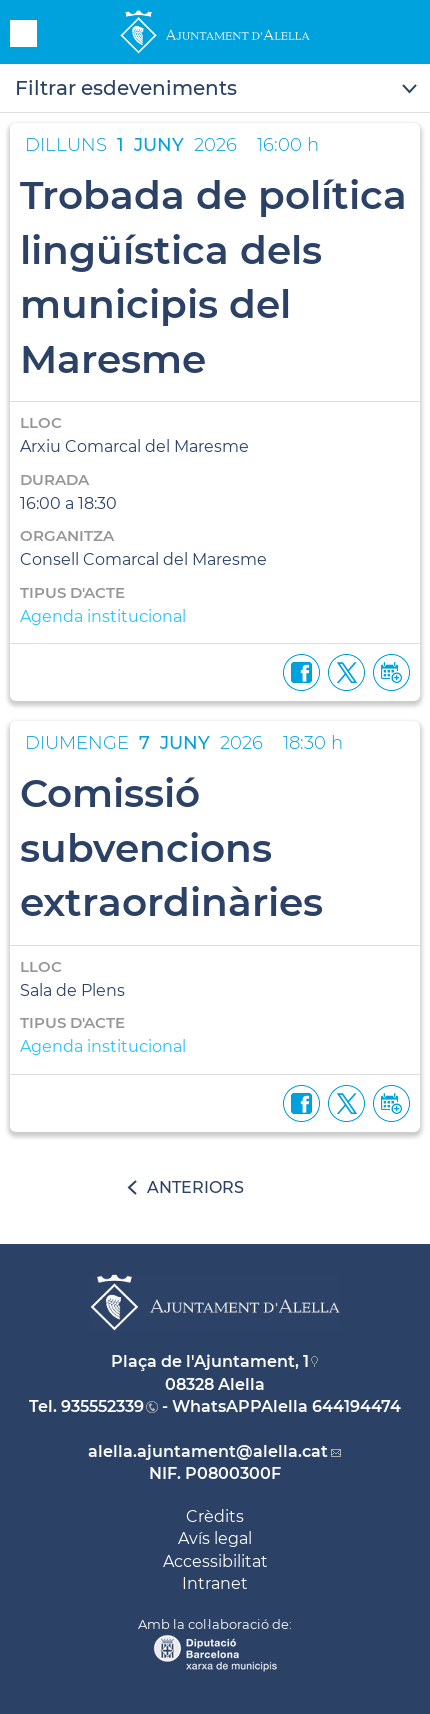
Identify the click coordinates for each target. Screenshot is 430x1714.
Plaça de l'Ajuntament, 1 (210, 1361)
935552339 (102, 1406)
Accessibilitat (215, 1561)
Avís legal (215, 1538)
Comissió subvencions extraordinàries (171, 847)
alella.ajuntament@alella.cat (208, 1451)
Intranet (215, 1583)
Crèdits (215, 1516)
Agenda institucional (103, 616)
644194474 (356, 1406)
